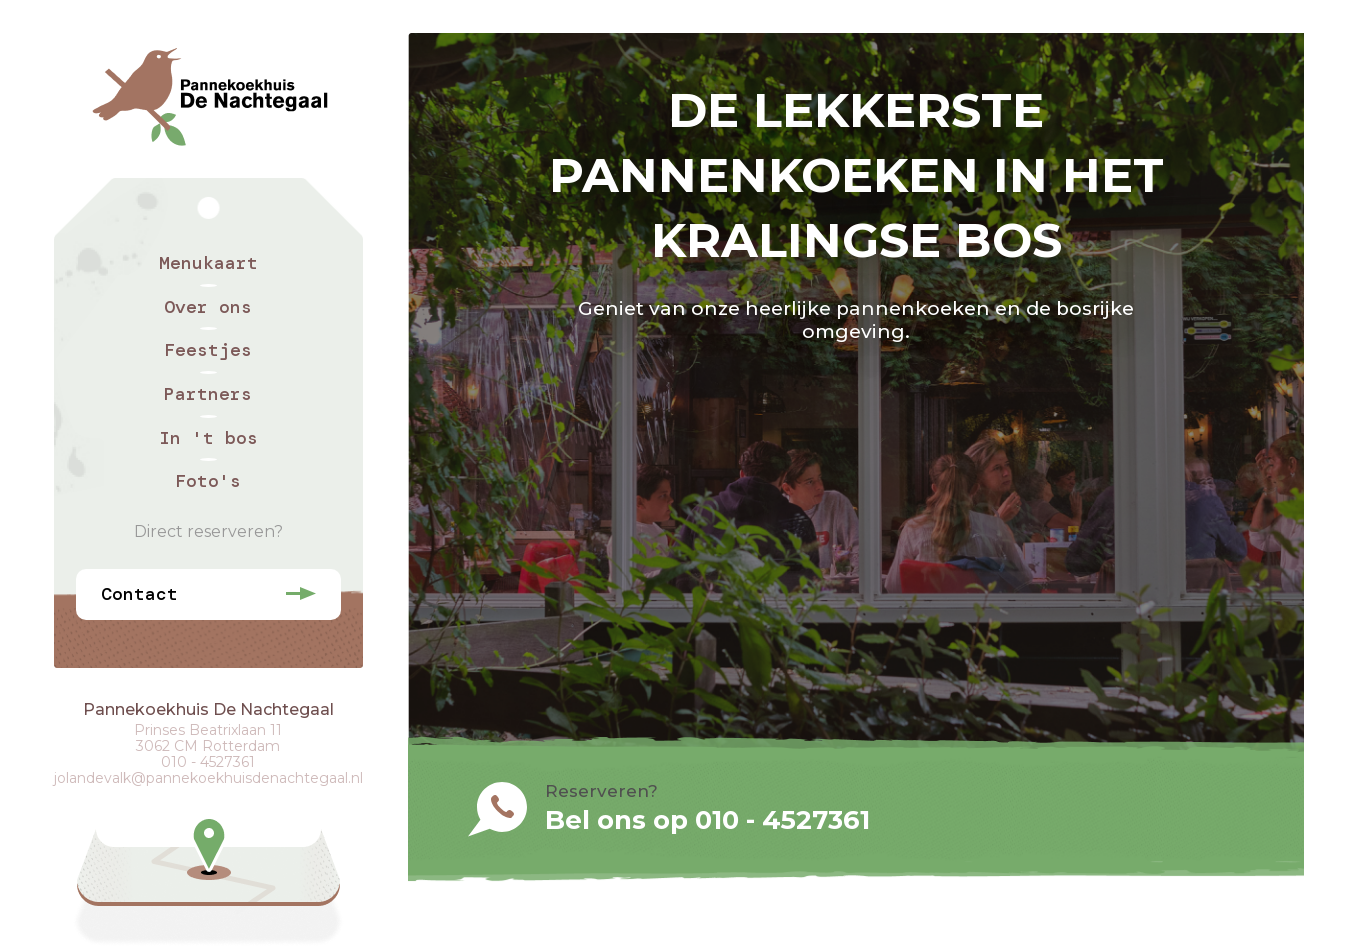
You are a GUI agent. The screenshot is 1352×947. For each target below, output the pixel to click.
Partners (208, 394)
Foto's (208, 481)
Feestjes (208, 350)
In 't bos (208, 438)
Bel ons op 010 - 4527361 (707, 820)
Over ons (208, 307)
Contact (139, 594)
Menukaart (208, 263)
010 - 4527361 (208, 762)
